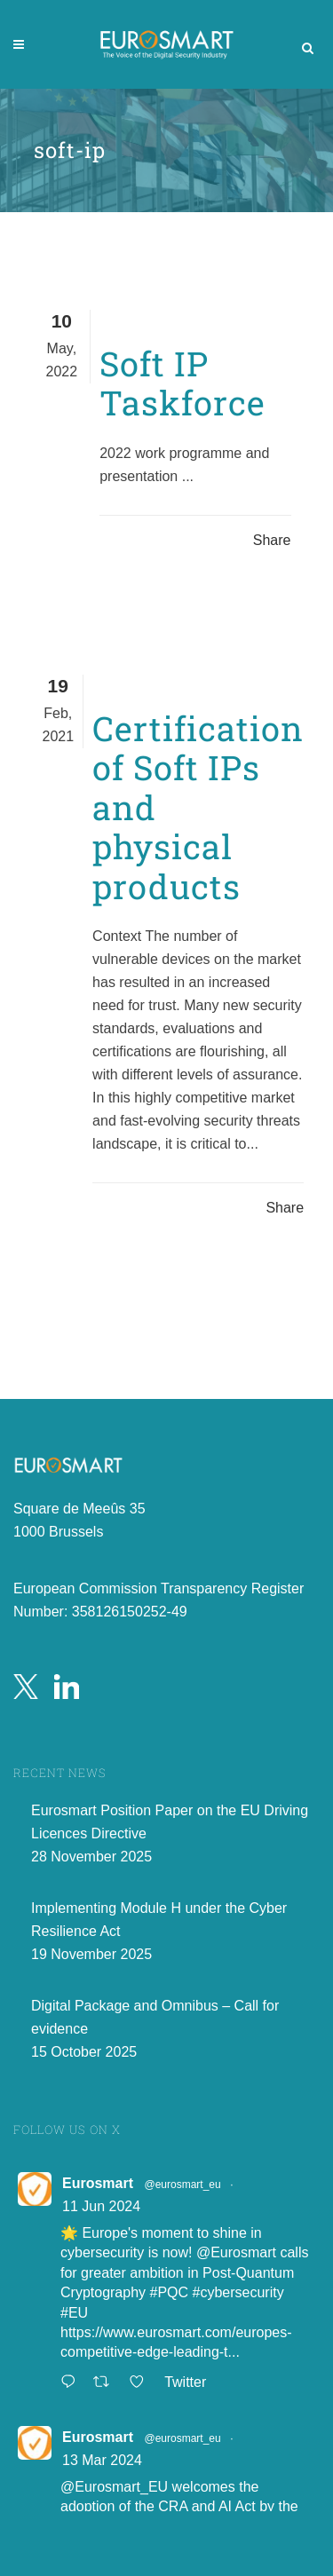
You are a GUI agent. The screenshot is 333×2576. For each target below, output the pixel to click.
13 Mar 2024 (102, 2461)
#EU (74, 2313)
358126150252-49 (129, 1612)
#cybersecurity (238, 2294)
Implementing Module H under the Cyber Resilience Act (159, 1920)
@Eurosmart (236, 2254)
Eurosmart (97, 2184)
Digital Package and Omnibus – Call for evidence (155, 2018)
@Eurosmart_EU (114, 2487)
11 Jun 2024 (101, 2207)
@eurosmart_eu (182, 2185)
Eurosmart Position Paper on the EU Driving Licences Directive (169, 1823)
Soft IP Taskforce (182, 383)
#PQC (169, 2294)
